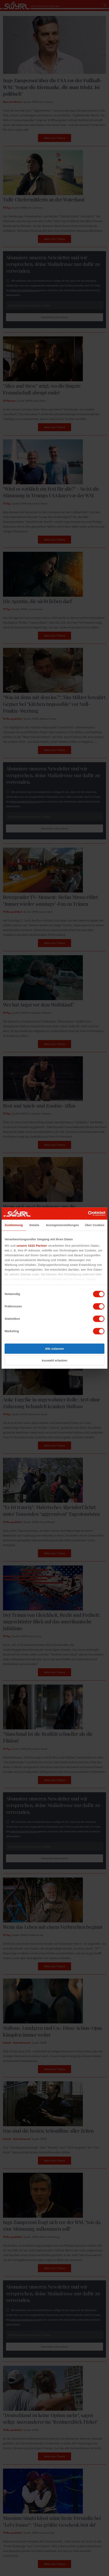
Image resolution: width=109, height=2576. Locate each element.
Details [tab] (34, 1225)
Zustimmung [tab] (14, 1225)
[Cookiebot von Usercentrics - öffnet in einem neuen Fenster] (87, 1213)
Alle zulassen (54, 1348)
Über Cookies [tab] (94, 1225)
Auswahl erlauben (54, 1360)
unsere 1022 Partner (32, 1245)
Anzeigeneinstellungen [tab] (62, 1225)
